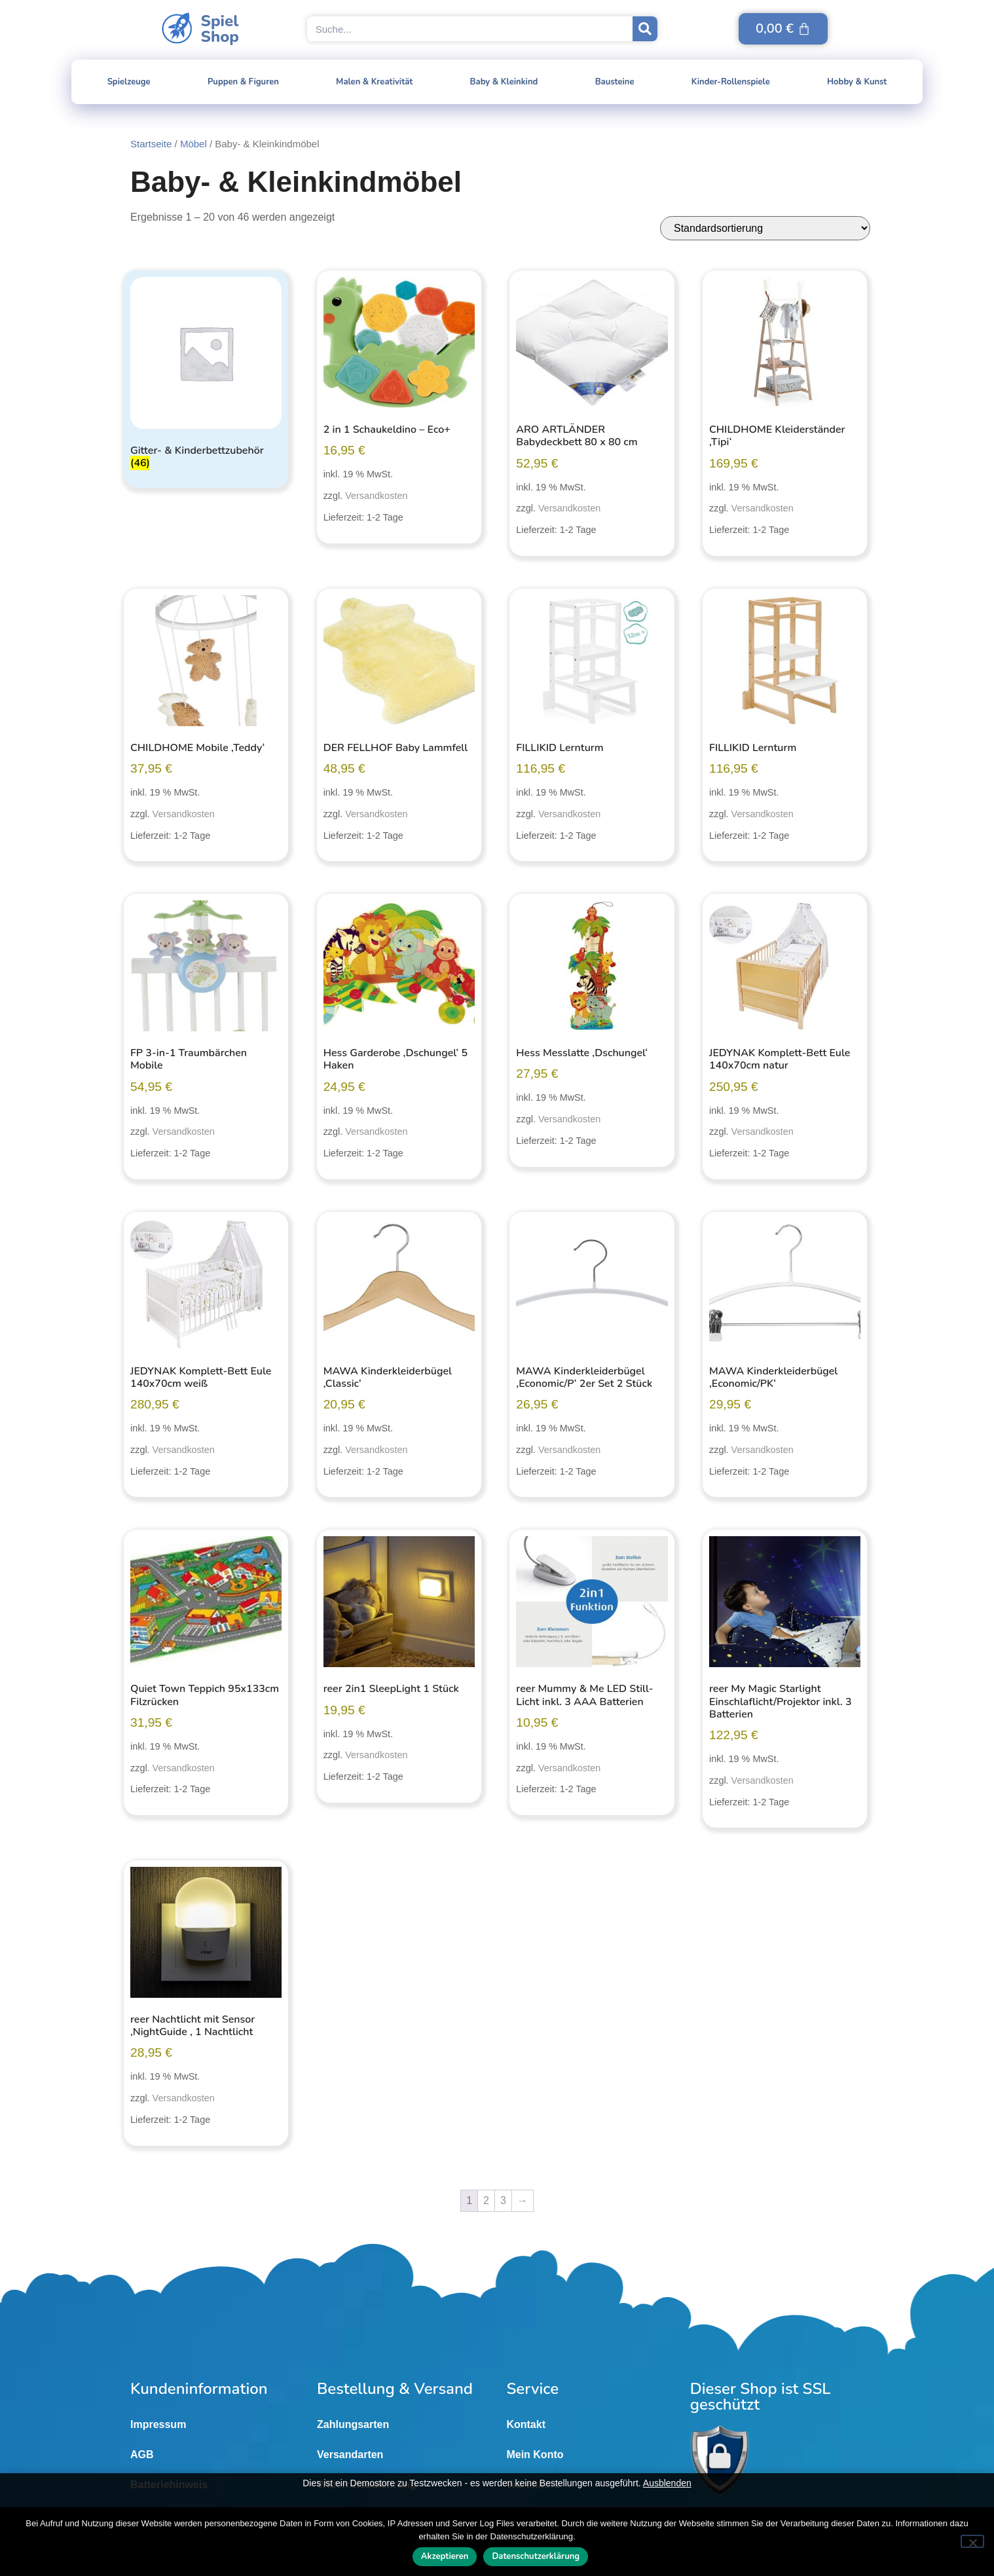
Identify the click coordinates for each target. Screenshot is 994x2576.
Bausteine (615, 82)
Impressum (158, 2424)
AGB (142, 2454)
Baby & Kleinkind (504, 82)
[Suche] (645, 28)
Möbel (193, 143)
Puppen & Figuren (243, 82)
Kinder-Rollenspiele (730, 82)
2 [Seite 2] (486, 2200)
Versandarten (350, 2454)
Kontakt (525, 2424)
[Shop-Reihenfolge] (765, 228)
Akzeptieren (445, 2556)
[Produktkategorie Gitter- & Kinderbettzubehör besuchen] (206, 376)
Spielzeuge (129, 82)
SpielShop (220, 28)
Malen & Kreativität (374, 82)
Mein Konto (534, 2454)
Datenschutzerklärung (536, 2556)
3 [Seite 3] (503, 2200)
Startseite (151, 143)
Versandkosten (376, 495)
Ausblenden (667, 2483)
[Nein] (972, 2541)
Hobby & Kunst (857, 82)
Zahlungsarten (353, 2424)
